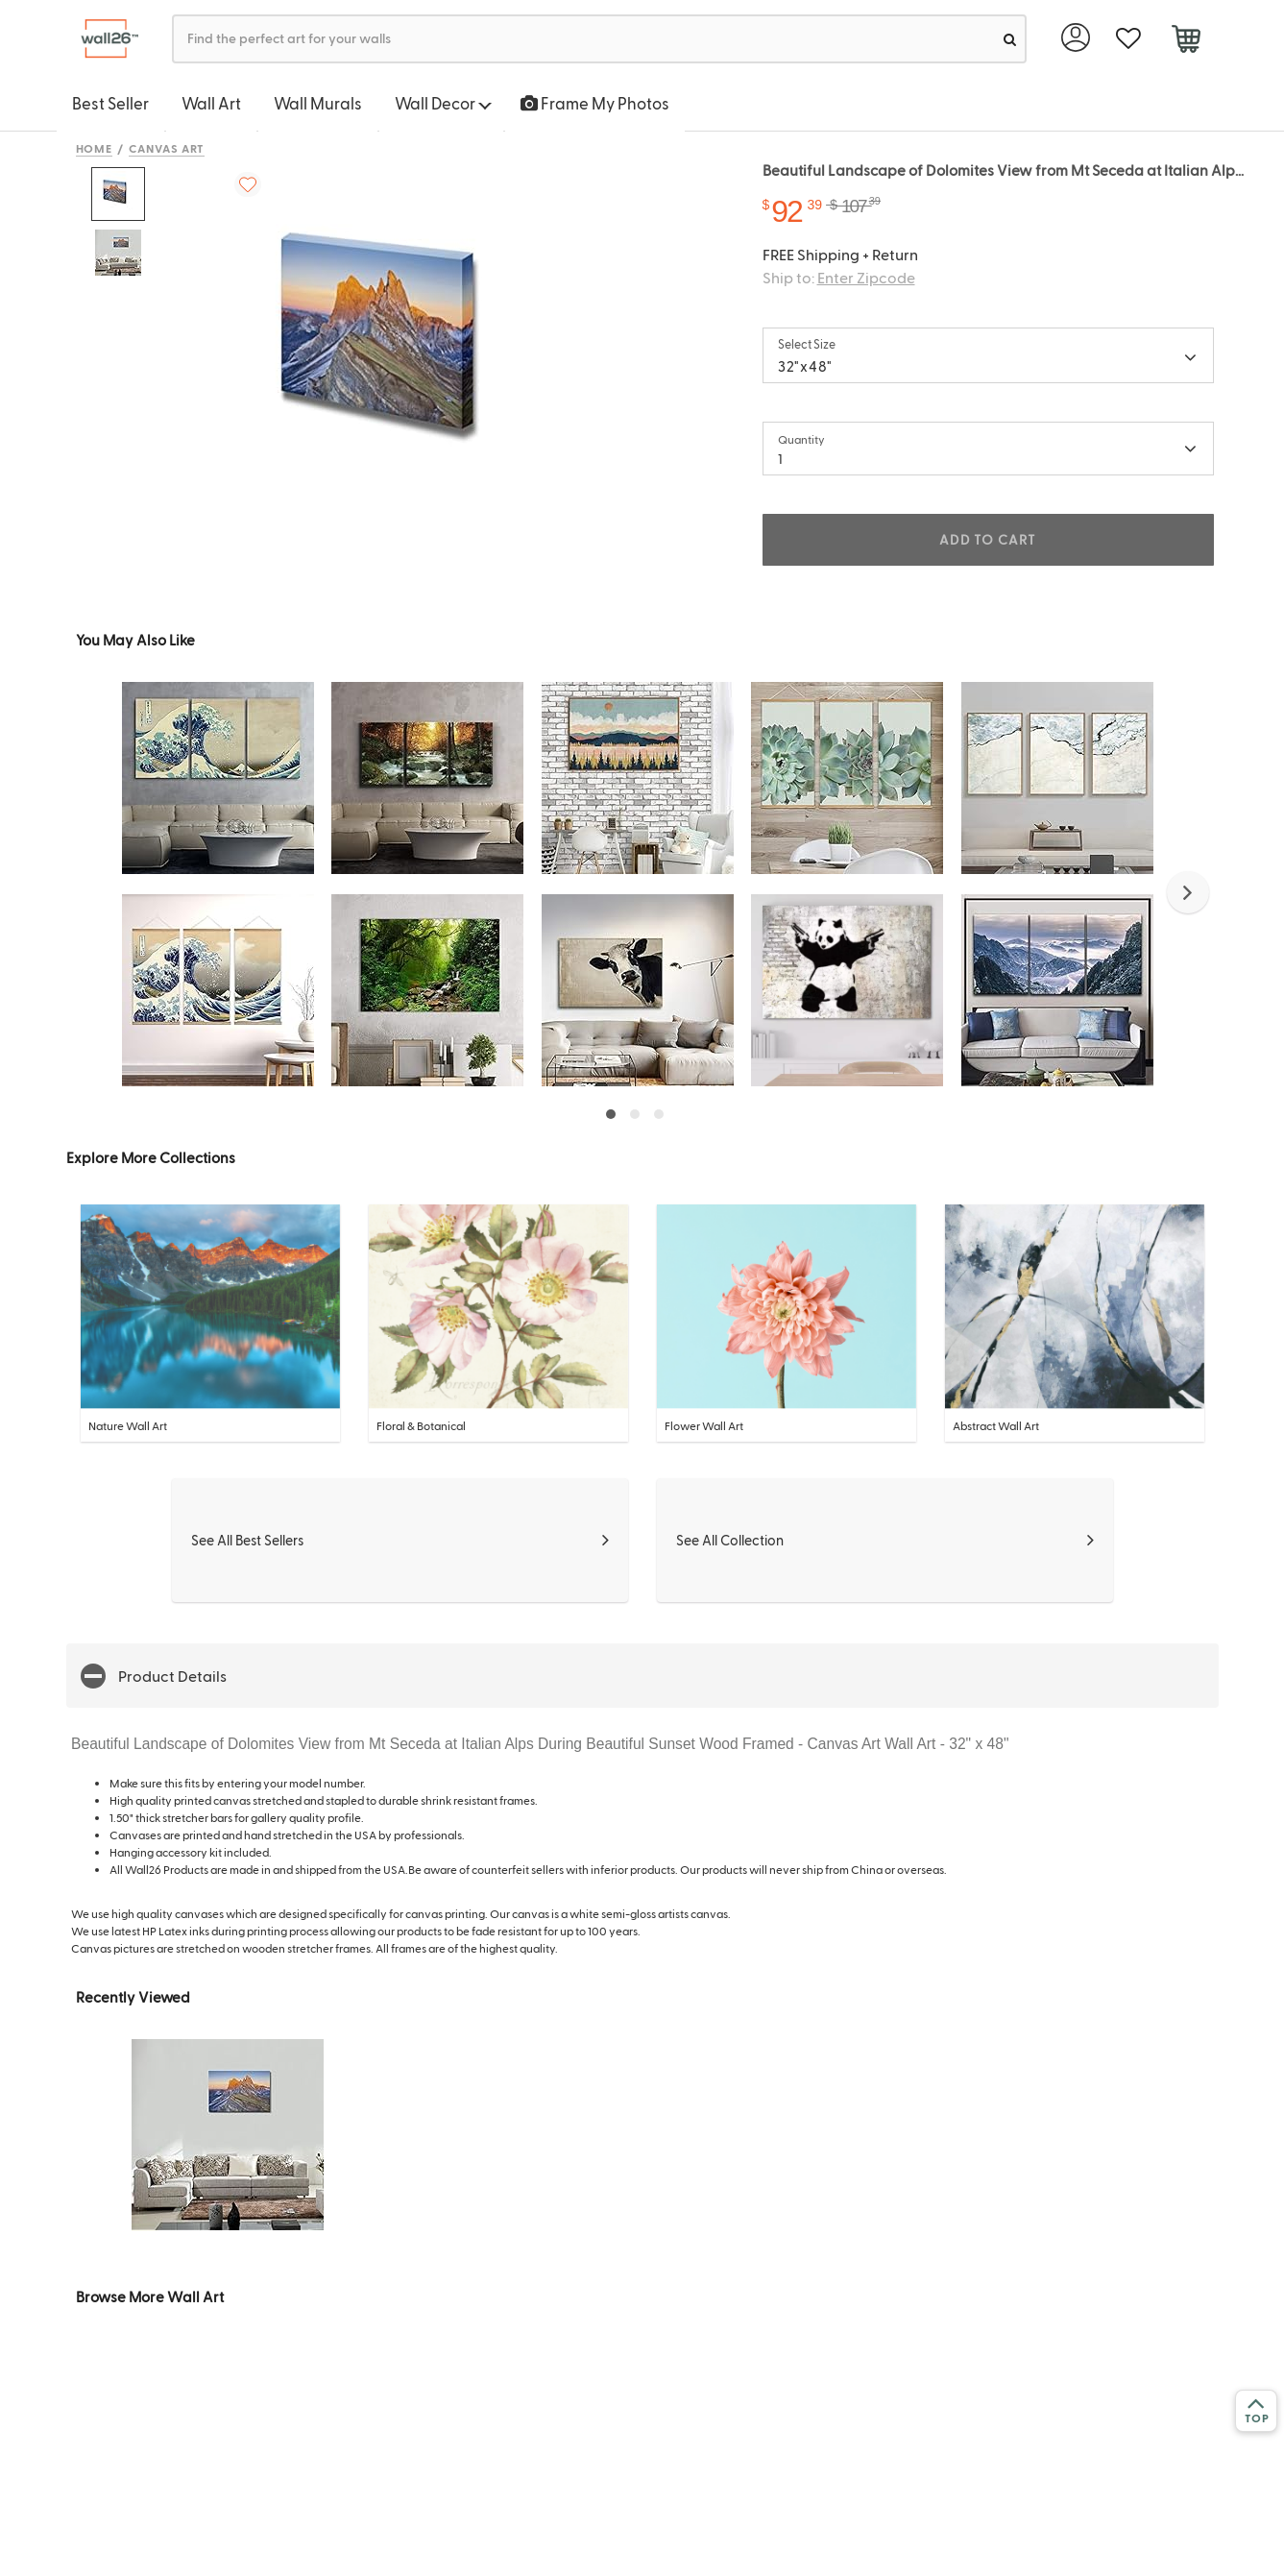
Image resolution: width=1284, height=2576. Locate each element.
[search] (1010, 38)
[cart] (1186, 41)
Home (94, 148)
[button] (1188, 892)
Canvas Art (167, 148)
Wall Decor (443, 102)
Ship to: (839, 277)
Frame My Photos (595, 102)
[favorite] (1128, 39)
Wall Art (211, 102)
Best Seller (110, 102)
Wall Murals (318, 102)
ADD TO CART (987, 539)
